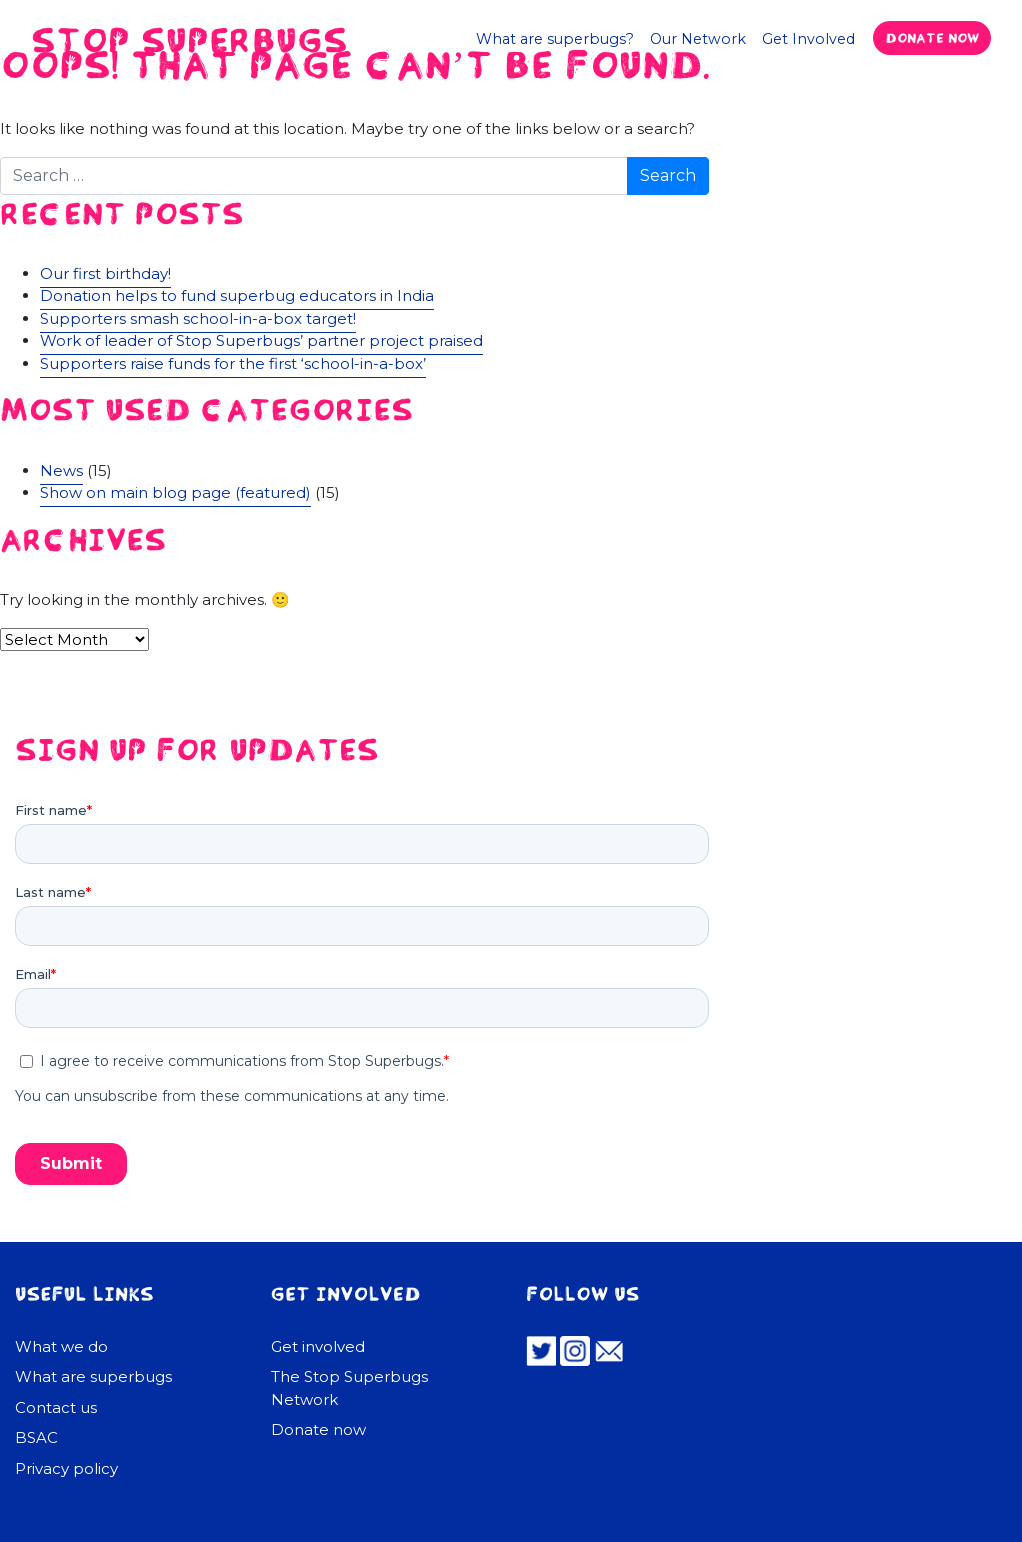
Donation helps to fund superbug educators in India (237, 295)
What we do (61, 1346)
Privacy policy (66, 1468)
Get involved (318, 1346)
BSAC (36, 1437)
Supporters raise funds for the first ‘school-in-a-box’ (233, 363)
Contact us (56, 1407)
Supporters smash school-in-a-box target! (198, 318)
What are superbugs (93, 1376)
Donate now (932, 37)
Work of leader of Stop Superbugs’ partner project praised (261, 340)
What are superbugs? (555, 39)
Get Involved (808, 39)
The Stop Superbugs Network (349, 1388)
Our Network (698, 39)
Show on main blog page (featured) (175, 492)
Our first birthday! (105, 273)
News (61, 470)
